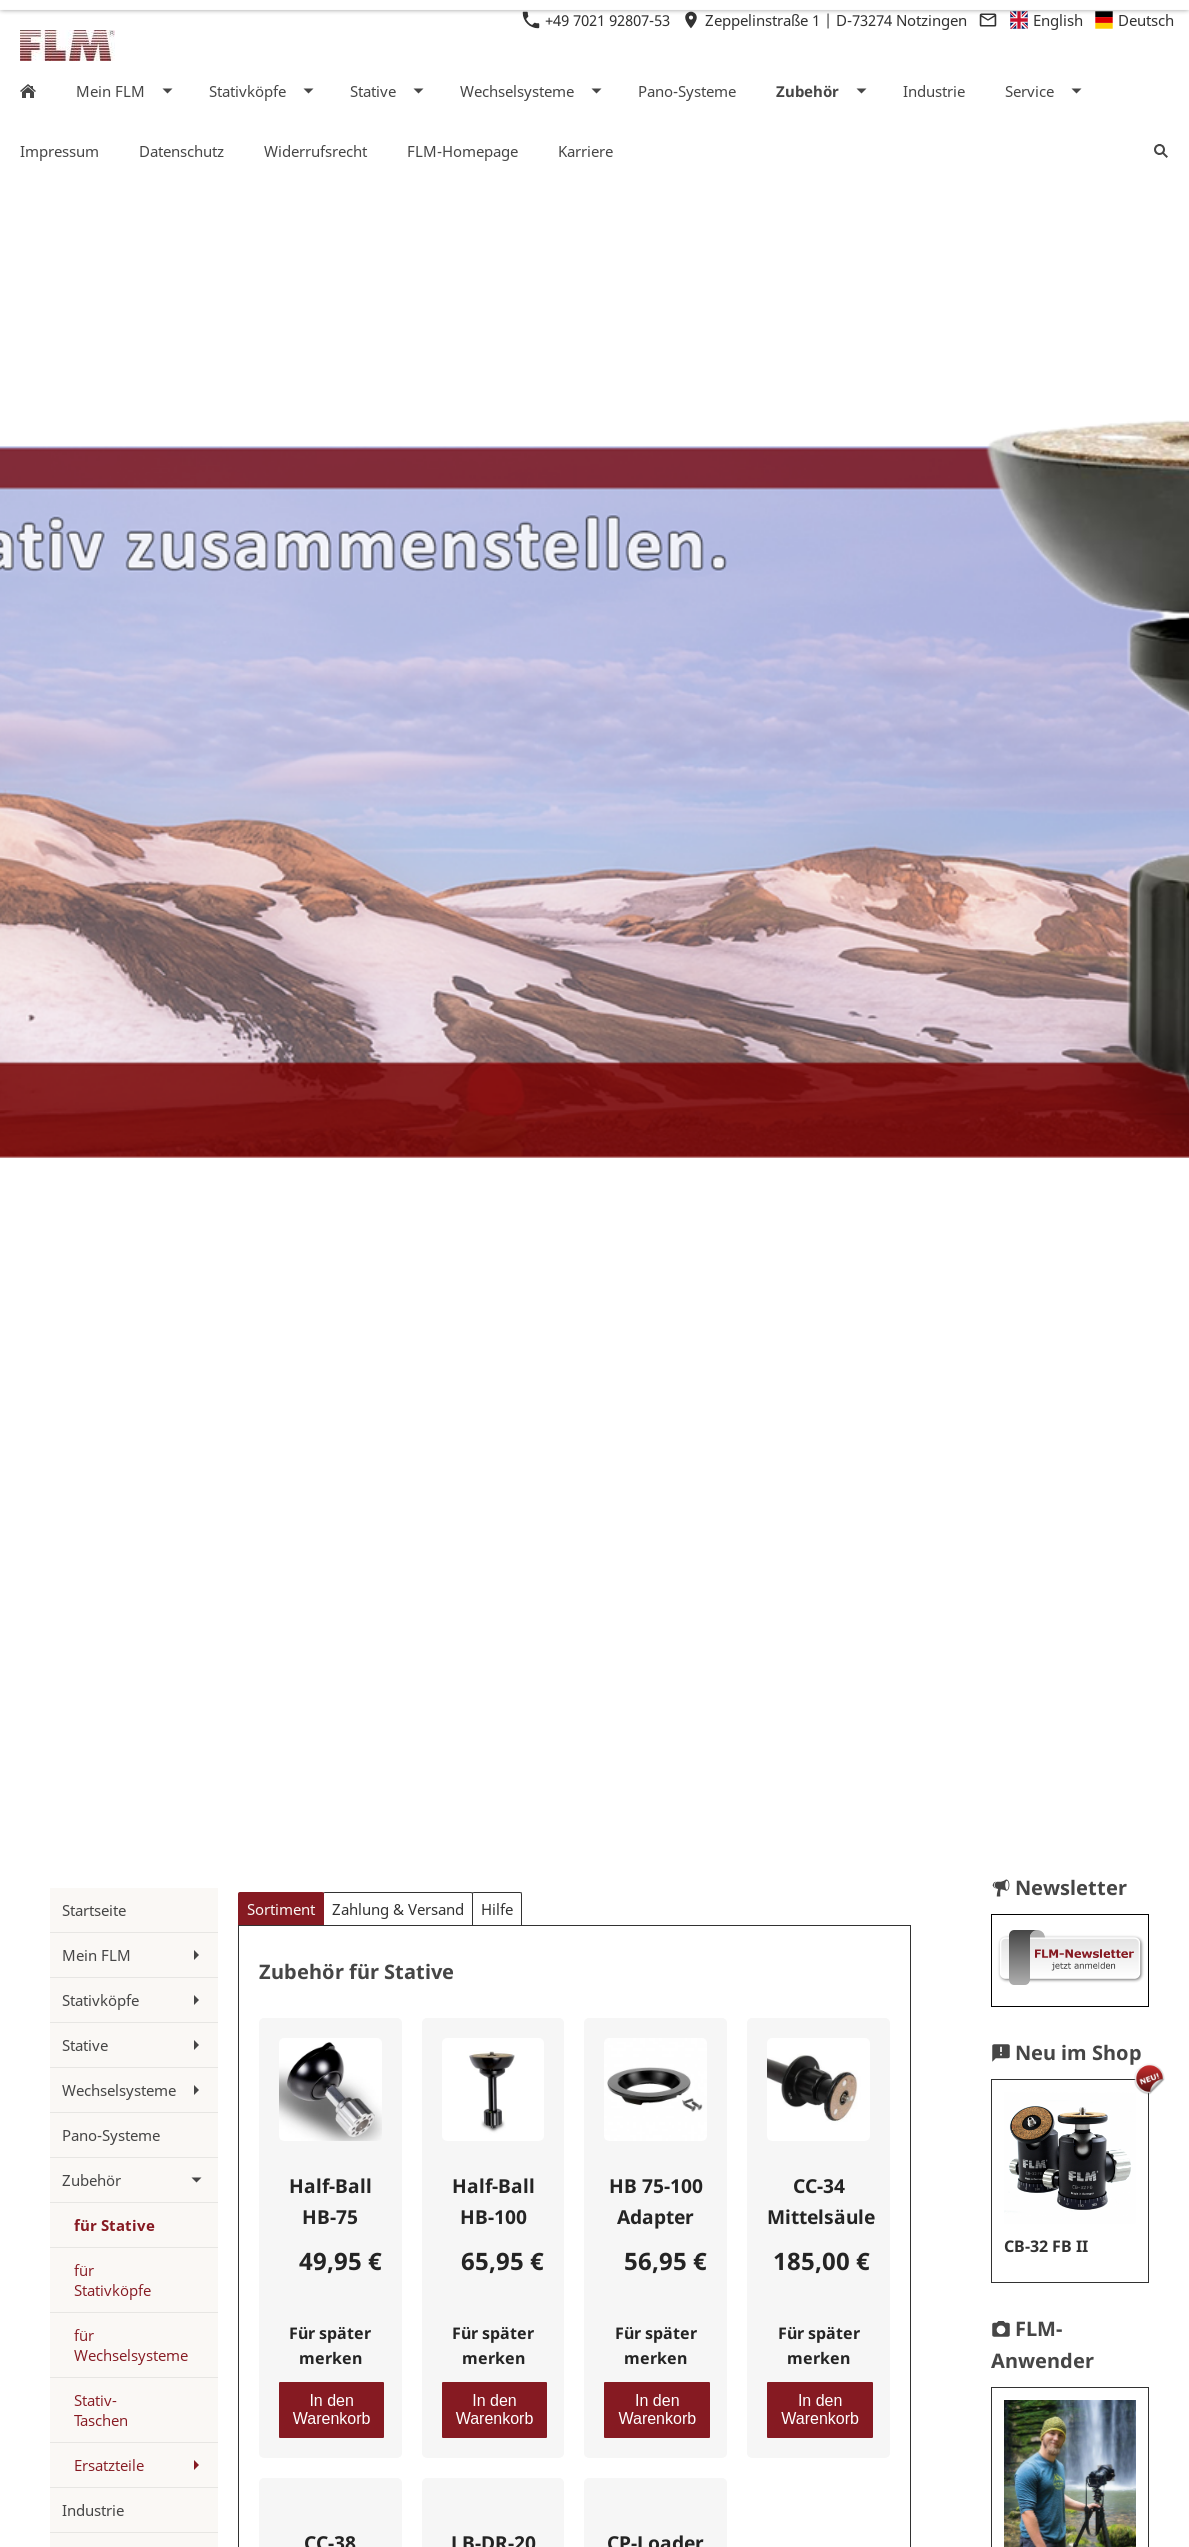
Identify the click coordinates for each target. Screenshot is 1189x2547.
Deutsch (1135, 20)
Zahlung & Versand (398, 1909)
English (1047, 20)
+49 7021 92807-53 (598, 20)
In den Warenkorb (332, 2409)
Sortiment (281, 1909)
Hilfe (497, 1909)
